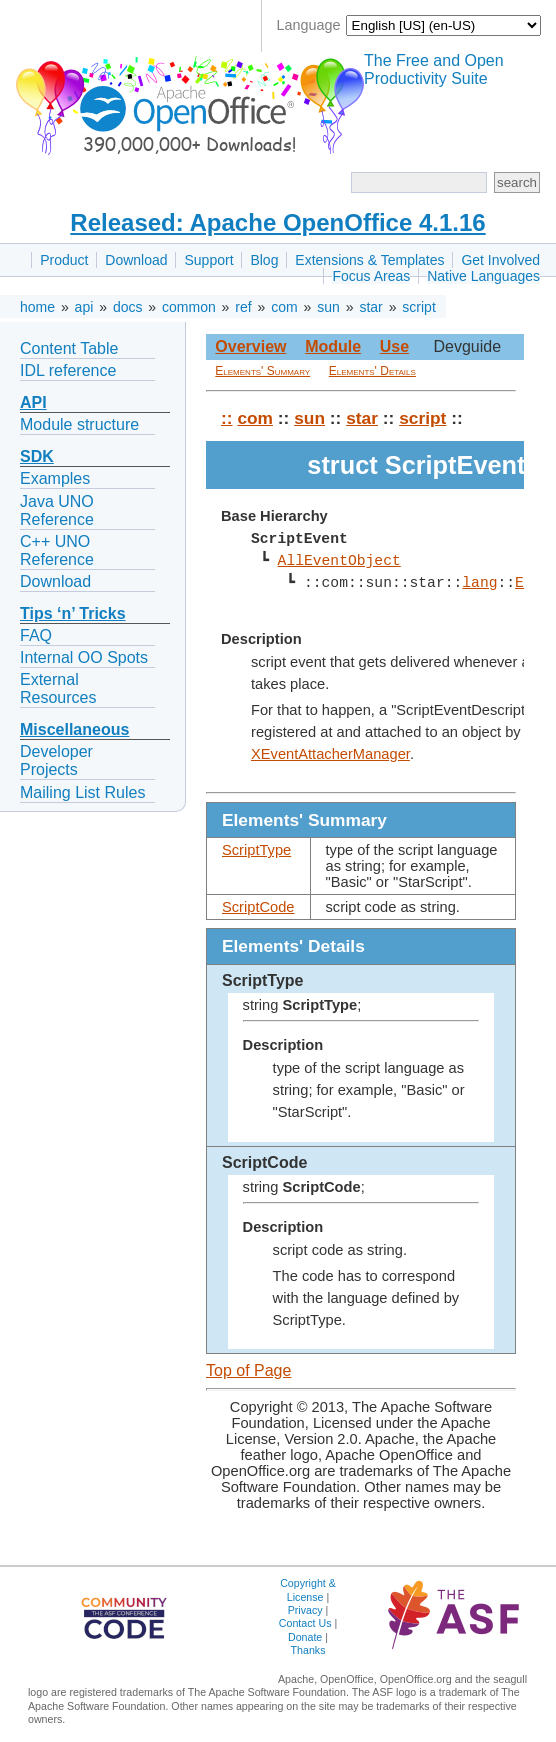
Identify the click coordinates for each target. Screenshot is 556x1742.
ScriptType (256, 850)
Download (136, 260)
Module (333, 346)
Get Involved (500, 260)
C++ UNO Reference (57, 550)
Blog (264, 260)
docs (128, 307)
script (418, 307)
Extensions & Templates (369, 260)
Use (394, 346)
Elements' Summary (262, 371)
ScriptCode (258, 907)
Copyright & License (308, 1589)
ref (243, 307)
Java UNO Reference (57, 510)
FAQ (36, 635)
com (284, 307)
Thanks (308, 1650)
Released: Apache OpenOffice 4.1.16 (277, 222)
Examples (55, 478)
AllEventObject (338, 561)
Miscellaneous (74, 729)
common (189, 307)
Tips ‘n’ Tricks (73, 613)
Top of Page (248, 1370)
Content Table (69, 348)
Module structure (79, 424)
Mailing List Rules (82, 792)
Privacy (305, 1610)
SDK (37, 456)
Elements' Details (372, 371)
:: (227, 418)
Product (64, 260)
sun (328, 307)
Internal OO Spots (84, 657)
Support (208, 260)
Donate (305, 1637)
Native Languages (483, 276)
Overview (250, 346)
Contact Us (305, 1623)
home (37, 307)
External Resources (58, 688)
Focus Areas (371, 276)
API (33, 402)
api (84, 307)
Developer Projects (56, 760)
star (370, 307)
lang (479, 583)
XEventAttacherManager (330, 754)
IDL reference (68, 370)
